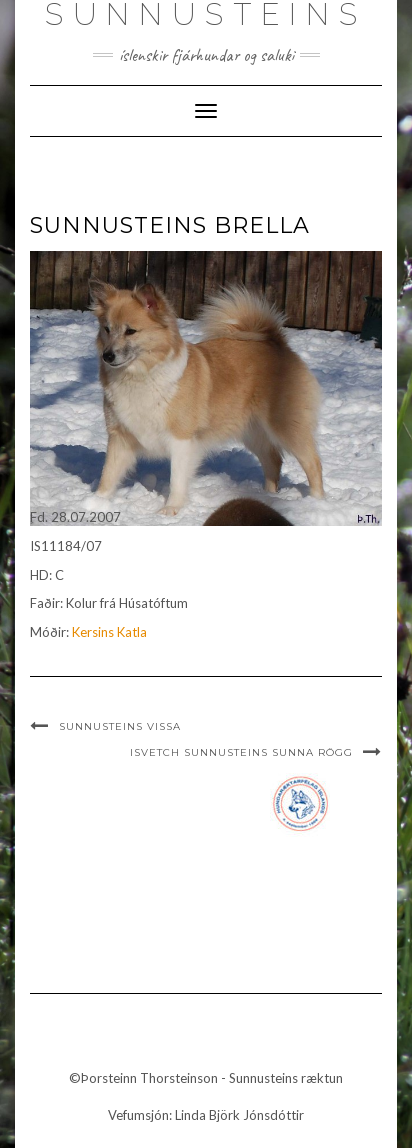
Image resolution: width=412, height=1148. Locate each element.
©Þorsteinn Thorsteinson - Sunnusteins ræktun (206, 1078)
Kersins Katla (109, 632)
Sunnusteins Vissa (120, 726)
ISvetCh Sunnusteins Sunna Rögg (241, 752)
